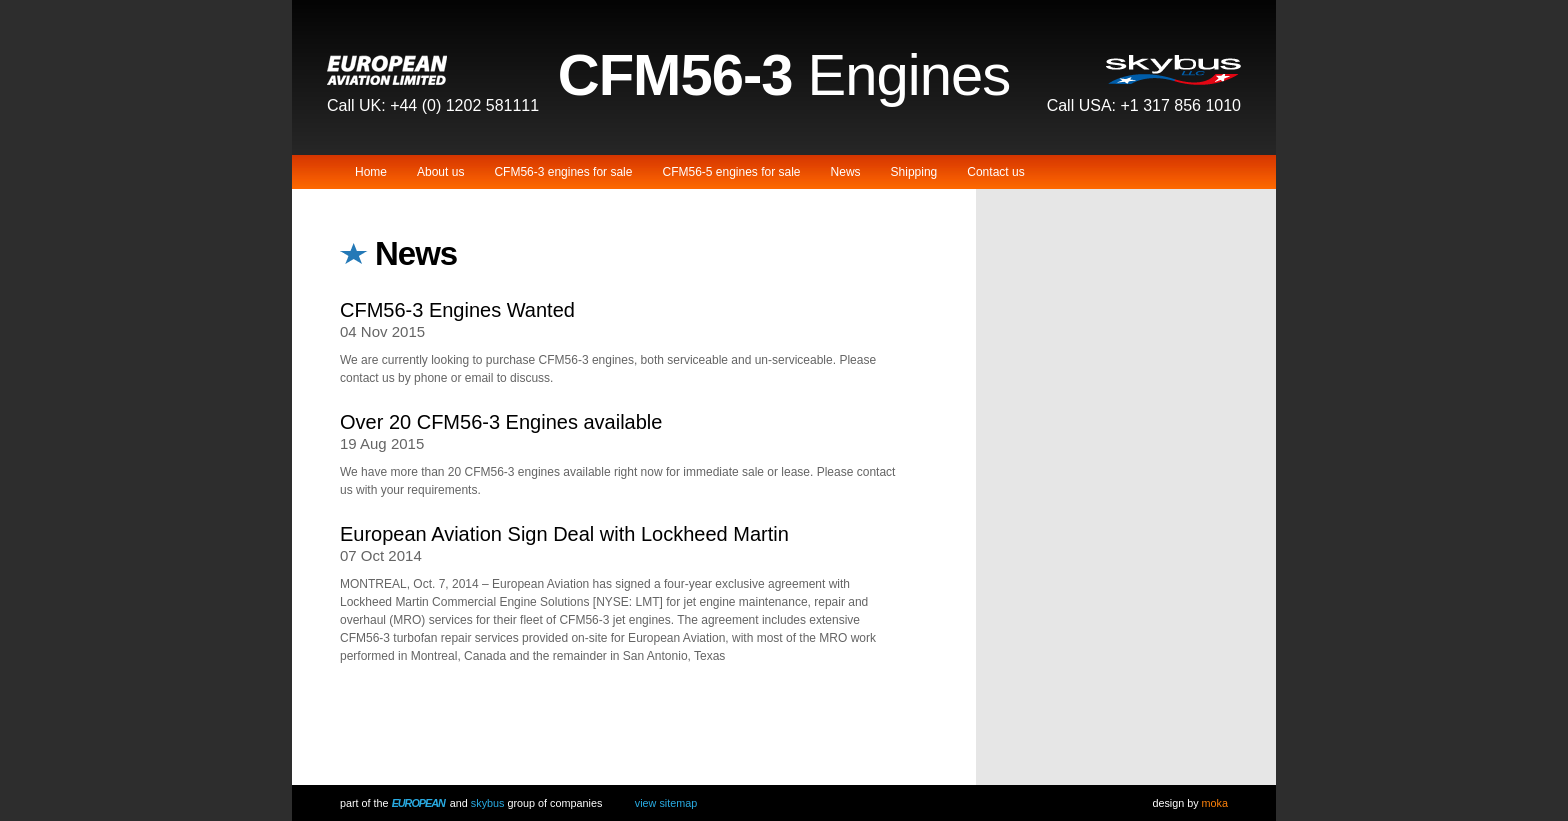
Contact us (995, 172)
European (418, 803)
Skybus (488, 803)
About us (440, 172)
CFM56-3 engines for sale (563, 172)
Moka (1215, 803)
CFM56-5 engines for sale (731, 172)
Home (371, 172)
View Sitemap (666, 803)
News (846, 172)
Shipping (914, 172)
